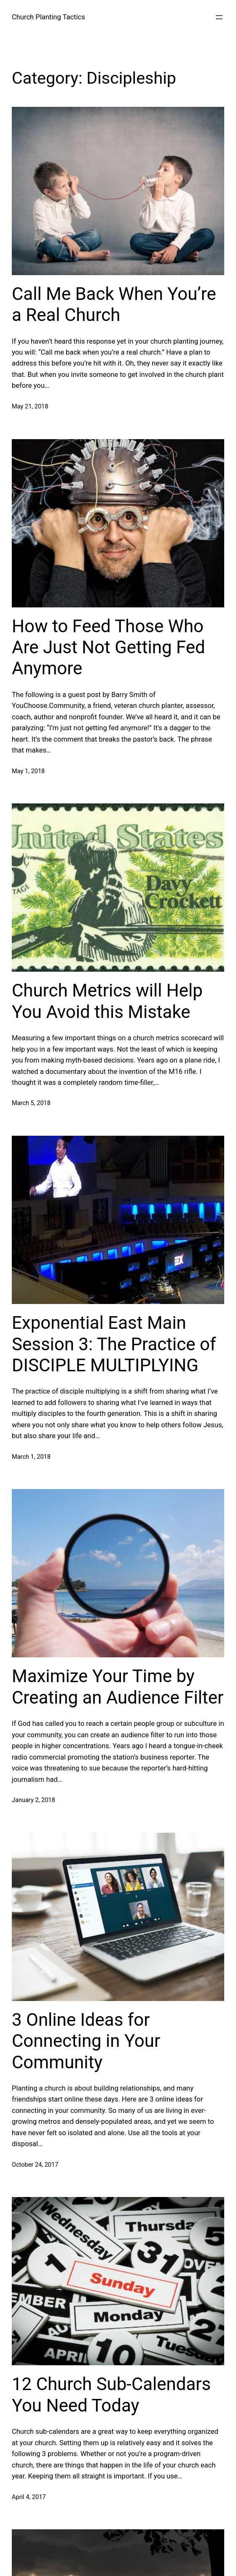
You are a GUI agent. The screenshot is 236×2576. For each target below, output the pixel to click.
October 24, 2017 (35, 2164)
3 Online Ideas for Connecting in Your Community (86, 2040)
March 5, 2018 (31, 1103)
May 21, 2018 (30, 406)
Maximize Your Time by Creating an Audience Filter (117, 1686)
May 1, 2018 (28, 771)
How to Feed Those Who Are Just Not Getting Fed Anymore (108, 647)
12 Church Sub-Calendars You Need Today (111, 2394)
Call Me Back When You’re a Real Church (114, 304)
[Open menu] (219, 17)
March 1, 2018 (31, 1456)
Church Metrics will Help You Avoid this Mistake (107, 1001)
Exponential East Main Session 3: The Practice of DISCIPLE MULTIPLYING (114, 1343)
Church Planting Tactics (48, 17)
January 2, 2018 (33, 1800)
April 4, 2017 (29, 2497)
